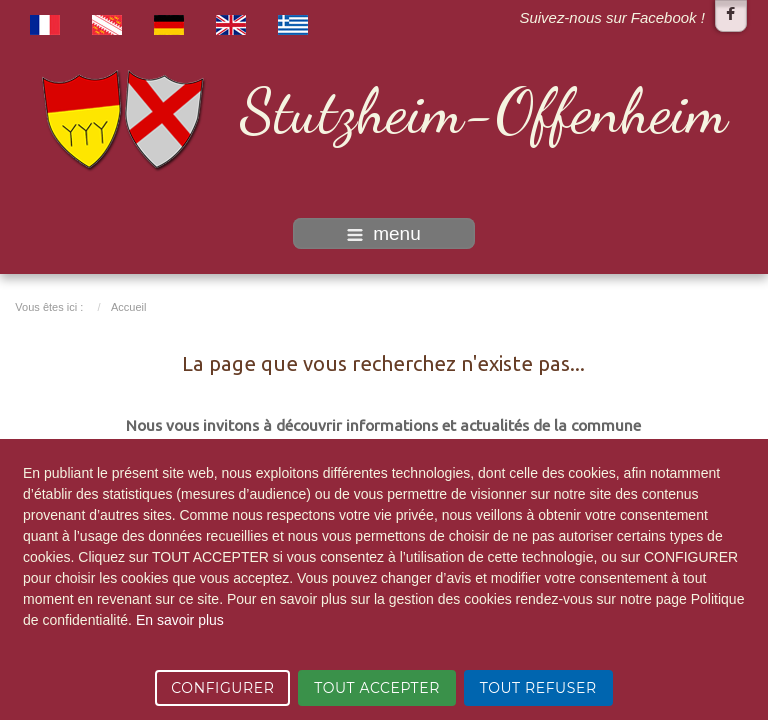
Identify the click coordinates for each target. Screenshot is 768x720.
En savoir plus (180, 620)
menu (384, 233)
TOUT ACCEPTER (377, 688)
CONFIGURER (222, 688)
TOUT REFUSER (538, 688)
